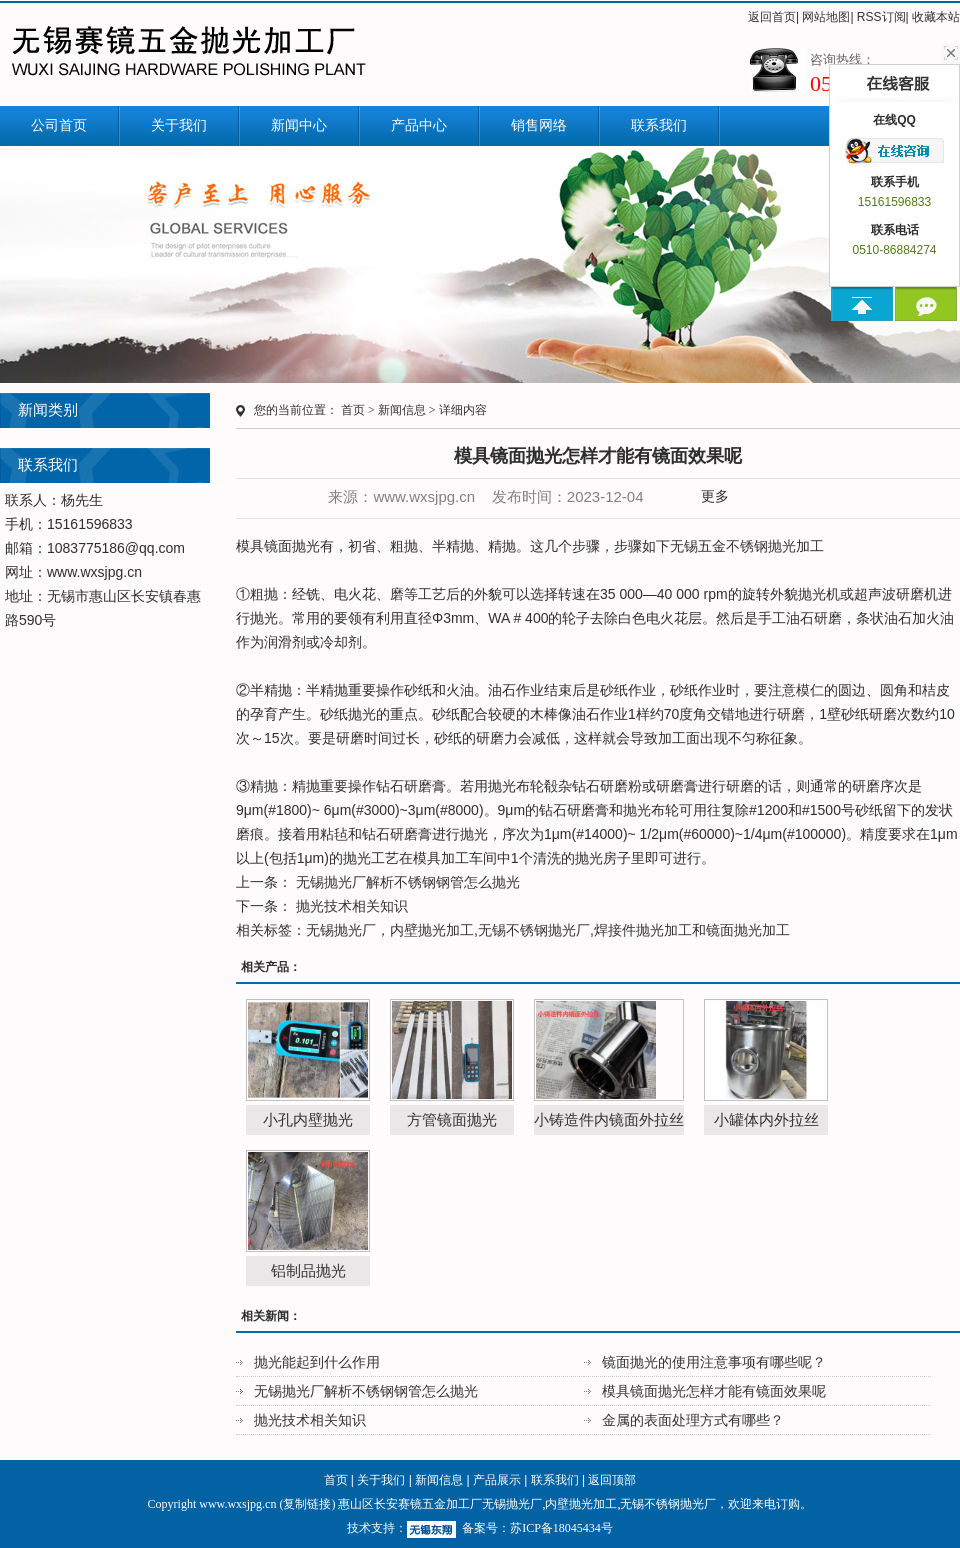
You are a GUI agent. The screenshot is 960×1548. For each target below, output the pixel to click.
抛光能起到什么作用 (317, 1362)
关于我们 (179, 125)
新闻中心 (299, 125)
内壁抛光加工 (432, 930)
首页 (353, 410)
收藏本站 (936, 17)
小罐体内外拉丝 (766, 1119)
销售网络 (539, 125)
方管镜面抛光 (452, 1119)
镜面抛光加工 (748, 930)
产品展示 (497, 1480)
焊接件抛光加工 (643, 930)
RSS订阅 (881, 17)
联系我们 (659, 125)
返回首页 (772, 17)
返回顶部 (612, 1480)
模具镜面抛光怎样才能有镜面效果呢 (714, 1391)
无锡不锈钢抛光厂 (534, 930)
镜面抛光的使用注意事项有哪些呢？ (714, 1362)
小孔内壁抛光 (308, 1119)
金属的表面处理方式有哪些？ (693, 1420)
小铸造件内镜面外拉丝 (609, 1119)
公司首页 (59, 125)
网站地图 (826, 17)
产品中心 (419, 125)
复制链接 (307, 1504)
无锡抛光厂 (341, 930)
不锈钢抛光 (761, 546)
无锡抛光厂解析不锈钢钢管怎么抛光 (406, 882)
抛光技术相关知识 (350, 906)
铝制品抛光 (308, 1270)
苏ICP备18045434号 (561, 1528)
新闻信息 (402, 410)
